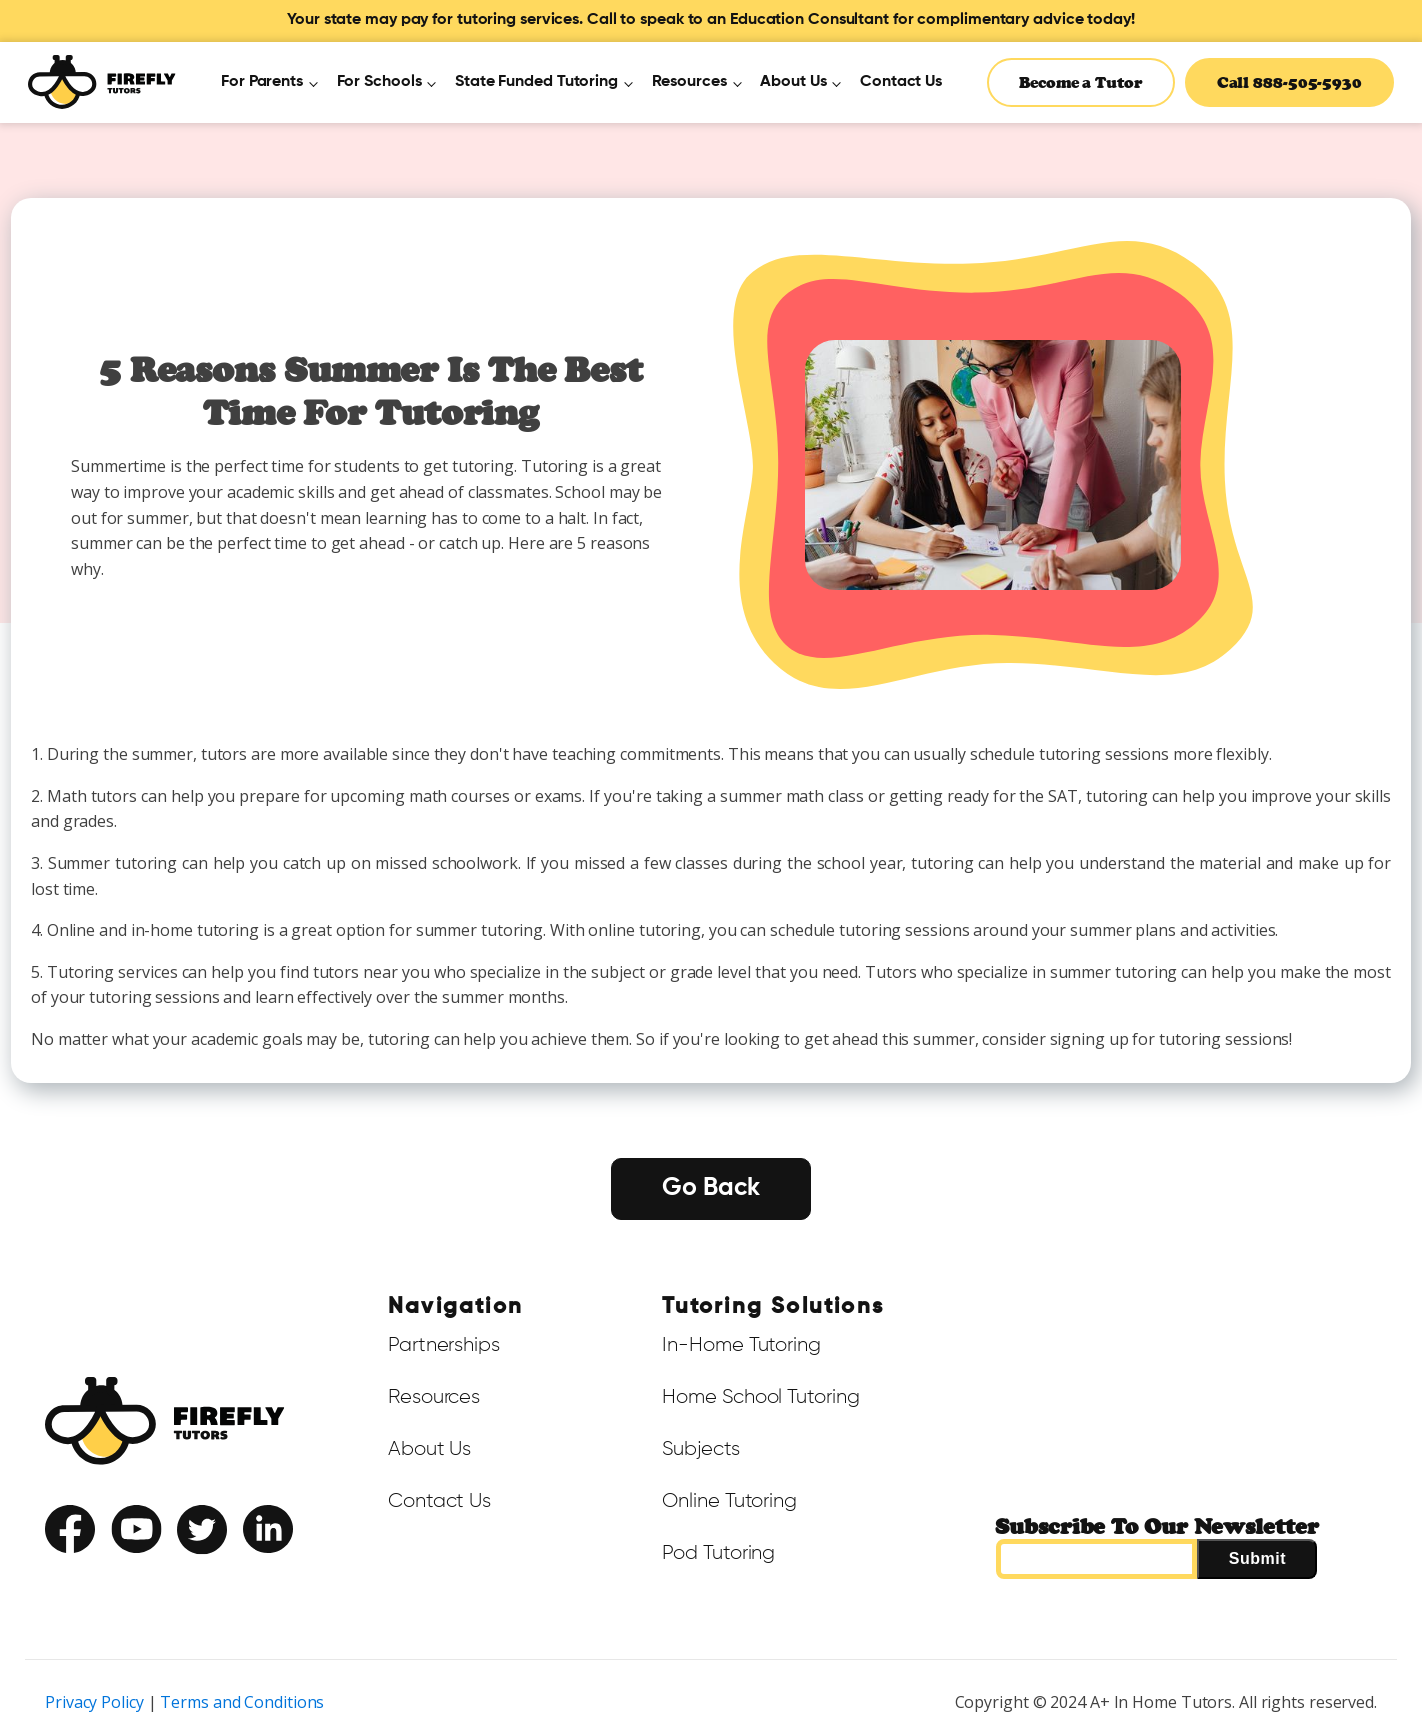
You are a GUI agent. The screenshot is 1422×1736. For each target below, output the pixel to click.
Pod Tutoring (718, 1553)
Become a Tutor (1081, 82)
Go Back (710, 1188)
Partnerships (444, 1345)
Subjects (700, 1449)
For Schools (379, 82)
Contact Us (901, 82)
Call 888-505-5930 (1289, 82)
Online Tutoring (729, 1501)
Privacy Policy (192, 1571)
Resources (689, 82)
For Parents (262, 82)
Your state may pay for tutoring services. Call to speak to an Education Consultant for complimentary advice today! (711, 20)
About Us (793, 82)
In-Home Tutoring (741, 1345)
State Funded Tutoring (536, 82)
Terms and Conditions (242, 1702)
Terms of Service (91, 1571)
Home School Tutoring (760, 1397)
